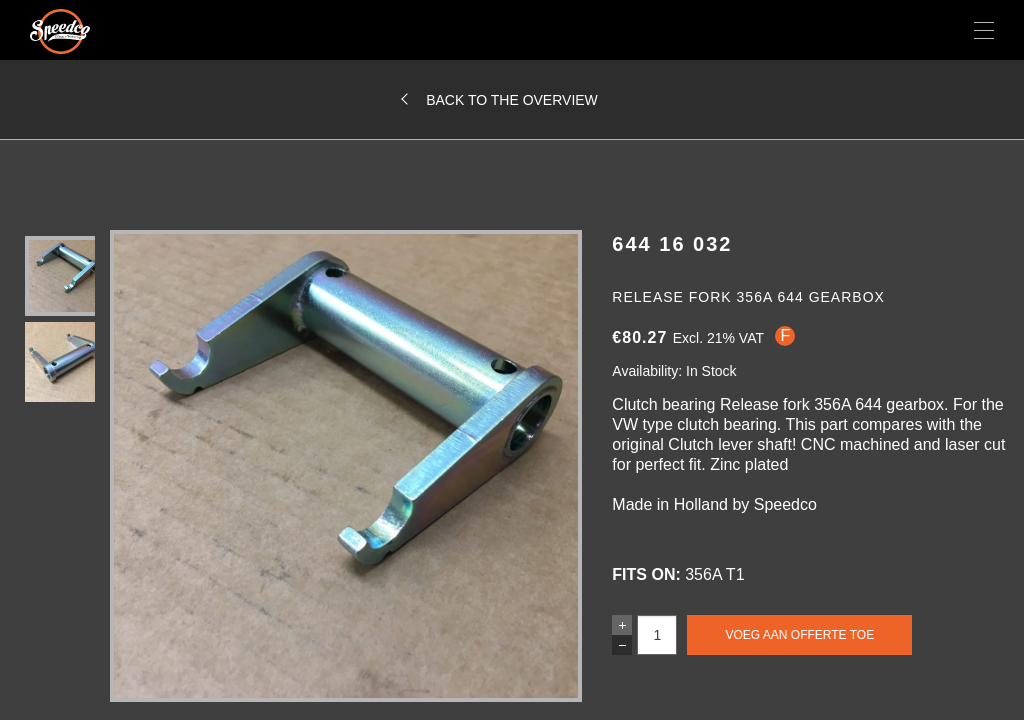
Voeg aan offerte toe (799, 635)
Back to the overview (512, 100)
